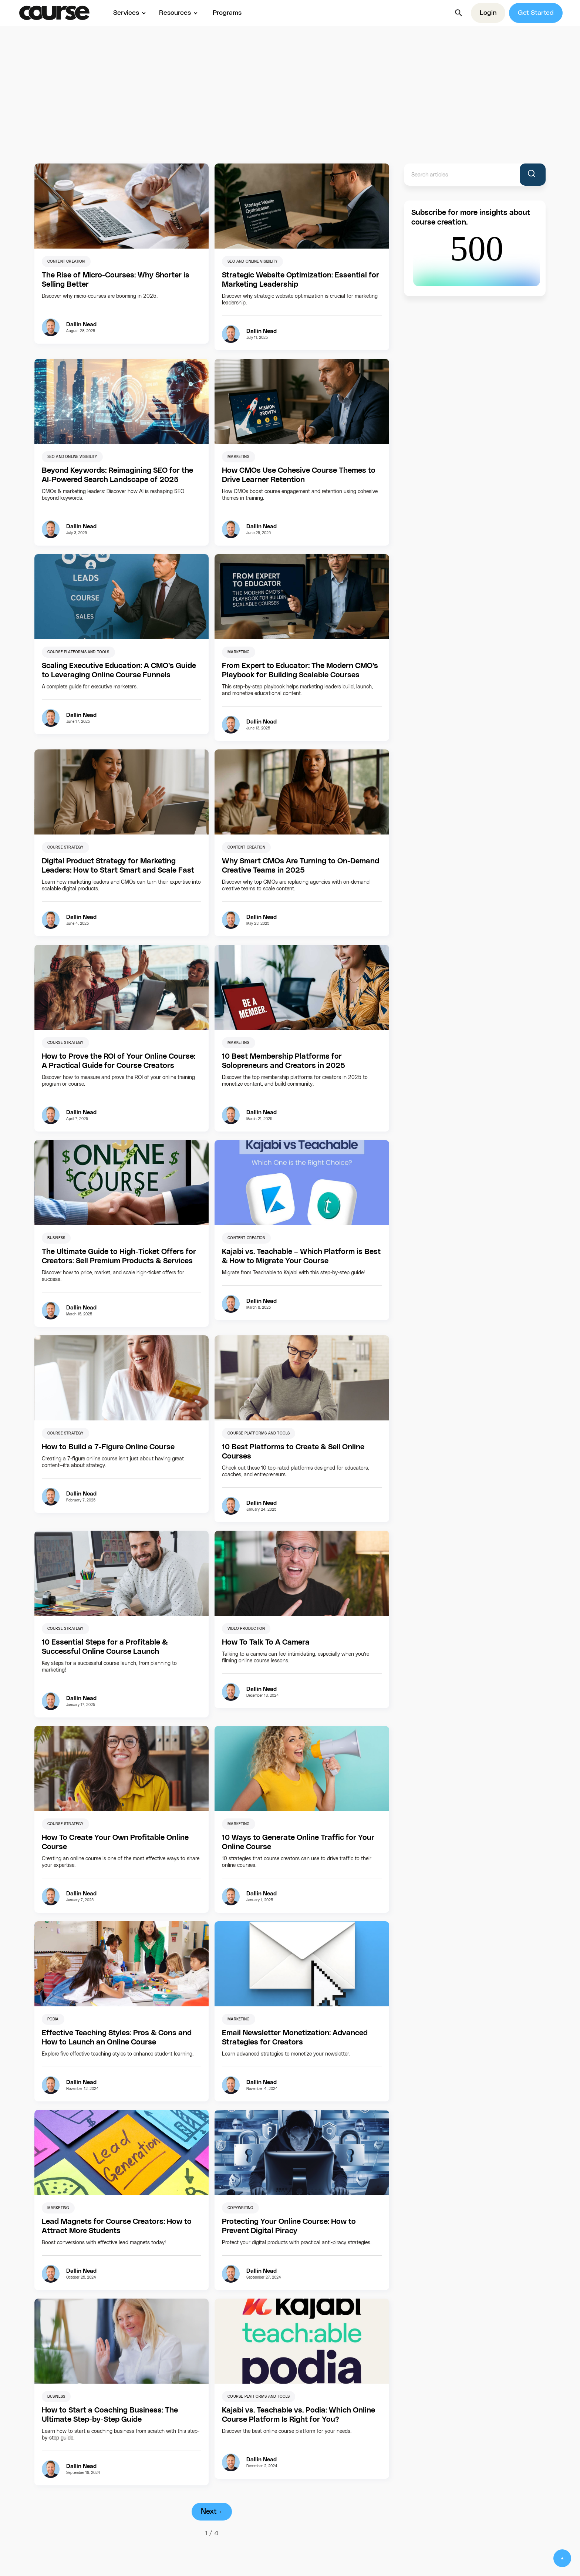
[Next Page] (212, 2512)
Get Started (536, 13)
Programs (227, 13)
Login (488, 13)
